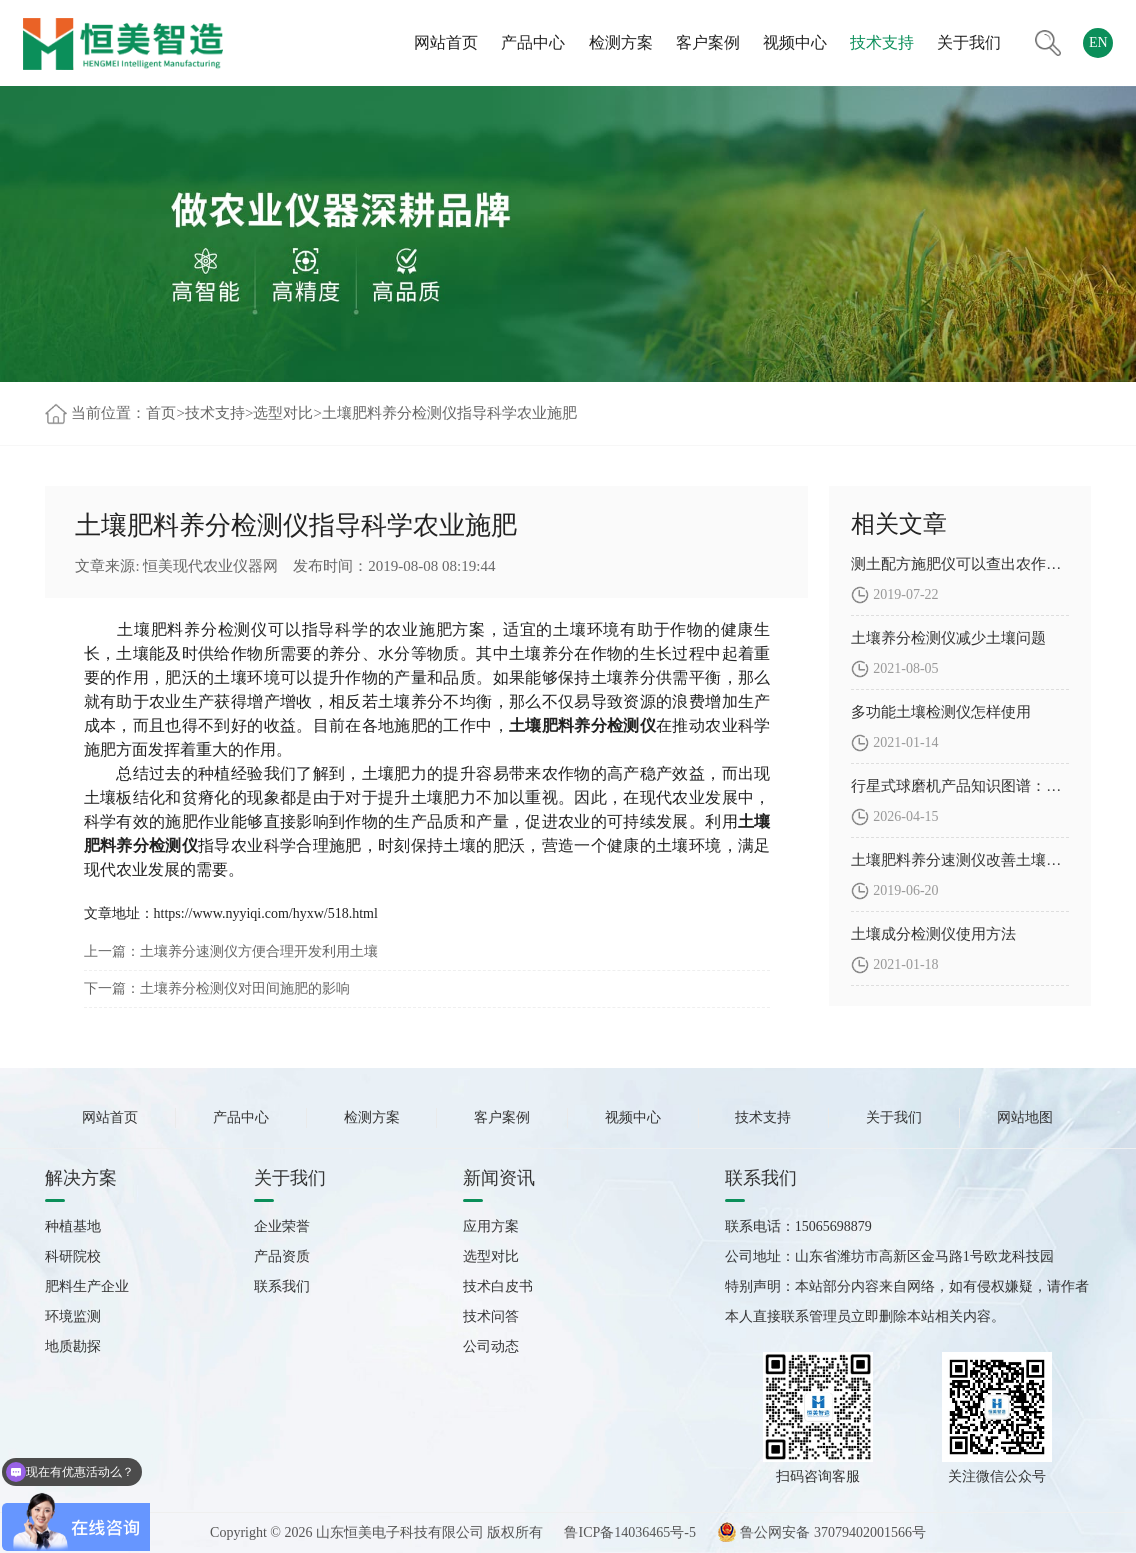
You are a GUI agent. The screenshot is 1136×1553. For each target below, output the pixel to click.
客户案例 (708, 42)
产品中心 (533, 42)
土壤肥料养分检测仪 (192, 629)
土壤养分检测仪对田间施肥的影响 (245, 988)
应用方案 (491, 1226)
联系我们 (282, 1286)
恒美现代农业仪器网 (210, 566)
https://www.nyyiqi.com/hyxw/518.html (266, 913)
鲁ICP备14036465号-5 (629, 1532)
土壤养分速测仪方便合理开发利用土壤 (259, 951)
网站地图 (1025, 1117)
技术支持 (882, 42)
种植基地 (73, 1226)
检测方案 (621, 42)
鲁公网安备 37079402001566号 (821, 1532)
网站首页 (446, 42)
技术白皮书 (498, 1286)
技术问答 (491, 1316)
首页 (161, 413)
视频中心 (795, 42)
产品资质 (282, 1256)
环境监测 (73, 1316)
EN (1098, 42)
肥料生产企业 (87, 1286)
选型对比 (283, 413)
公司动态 (491, 1346)
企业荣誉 (282, 1226)
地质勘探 (73, 1346)
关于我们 (969, 42)
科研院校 (73, 1256)
